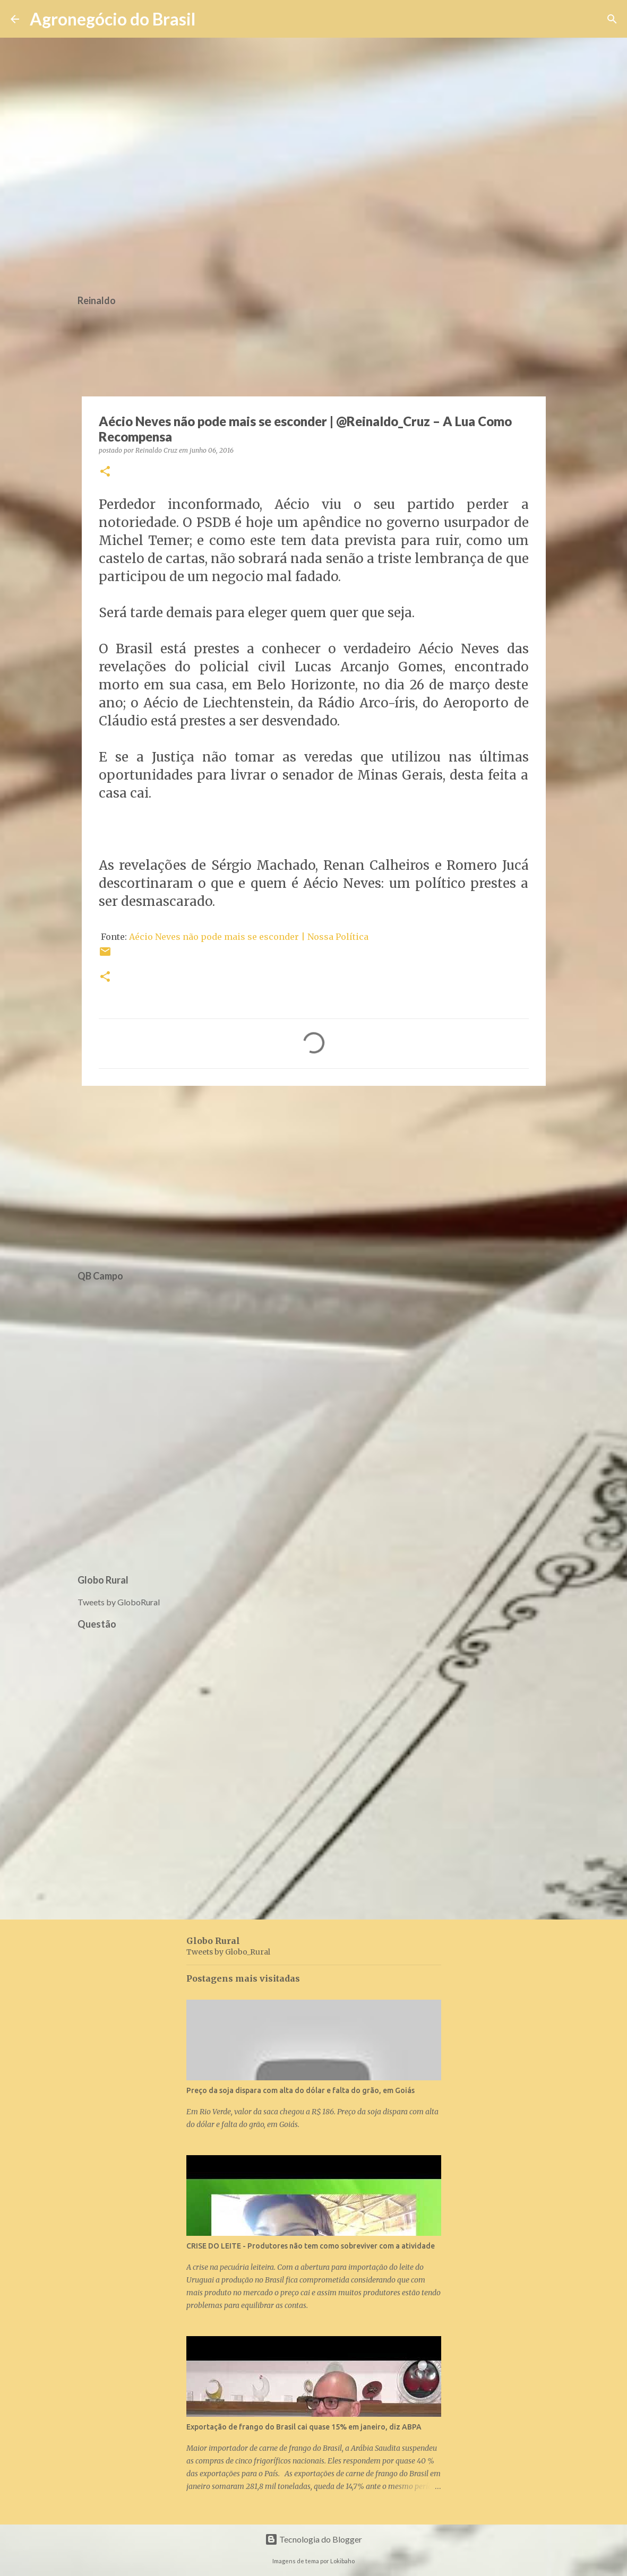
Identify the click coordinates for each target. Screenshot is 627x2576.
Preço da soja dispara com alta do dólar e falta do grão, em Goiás (300, 2090)
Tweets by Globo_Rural (228, 1952)
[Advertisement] (314, 1176)
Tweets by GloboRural (119, 1602)
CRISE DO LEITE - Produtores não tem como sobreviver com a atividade (310, 2246)
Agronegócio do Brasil (112, 18)
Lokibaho (342, 2560)
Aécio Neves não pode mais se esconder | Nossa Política (248, 936)
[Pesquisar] (210, 19)
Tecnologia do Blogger (313, 2539)
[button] (105, 472)
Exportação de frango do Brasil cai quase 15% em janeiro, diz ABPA (304, 2427)
